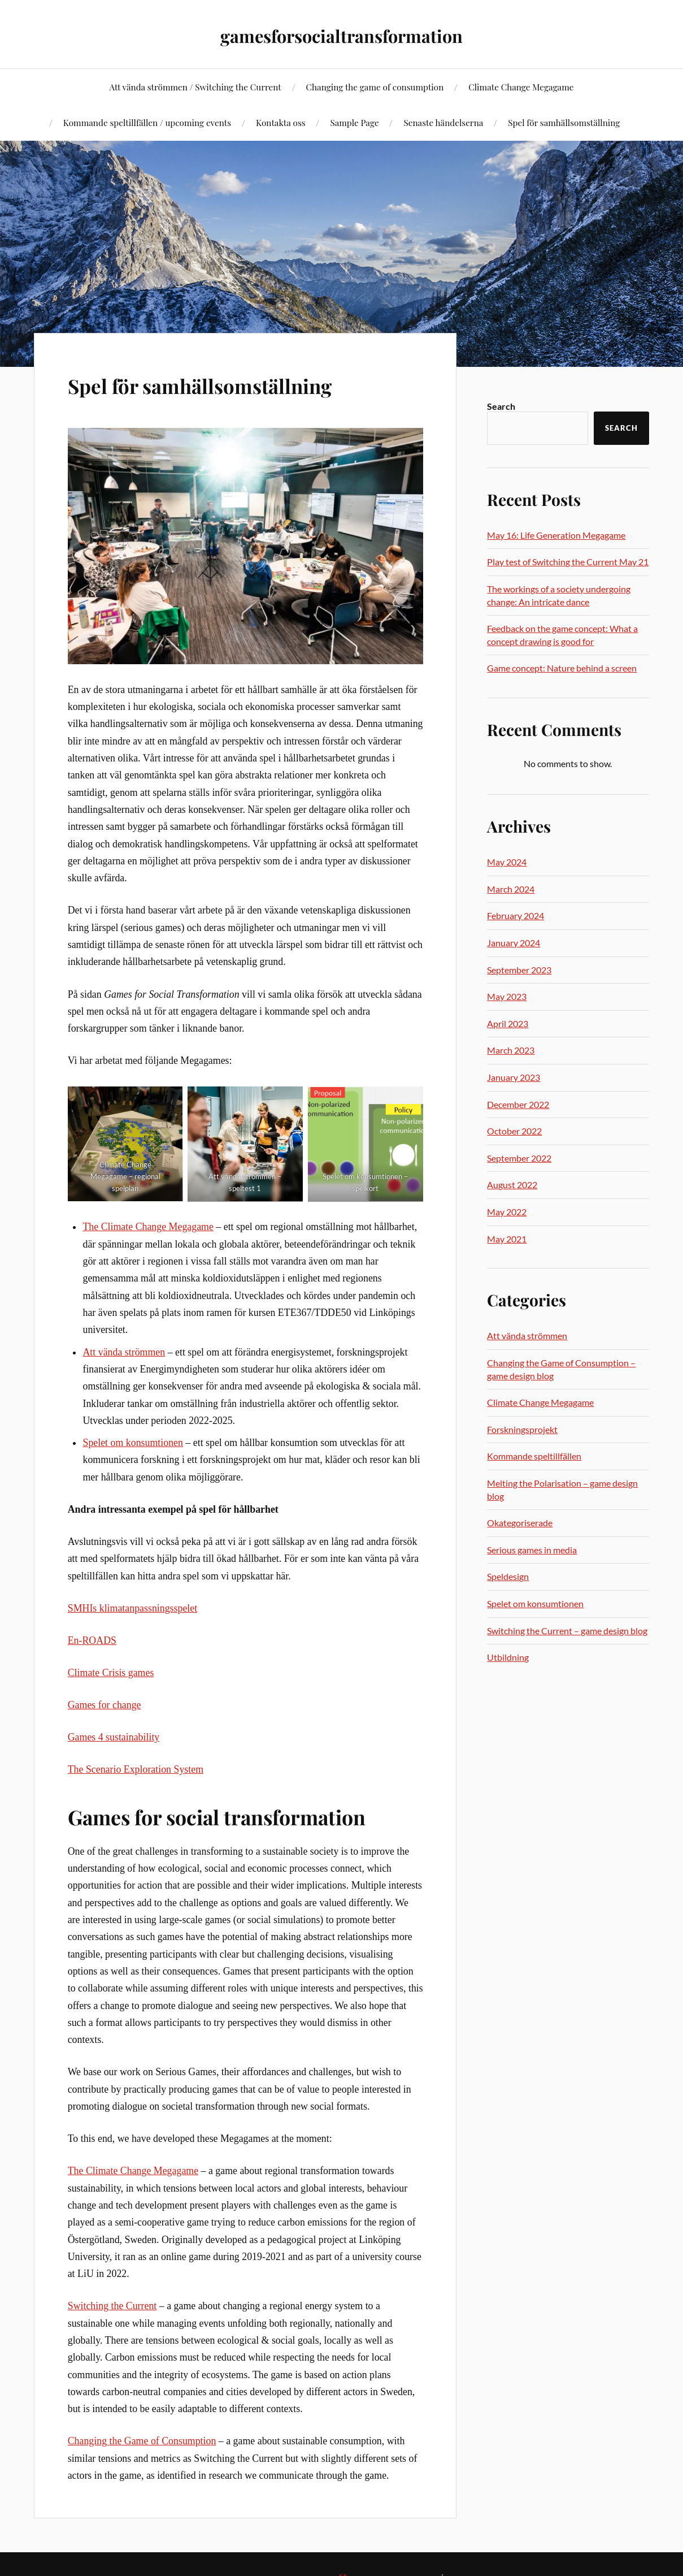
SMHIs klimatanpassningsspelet (132, 1608)
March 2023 (510, 1050)
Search (501, 406)
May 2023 (507, 996)
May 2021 (507, 1238)
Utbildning (508, 1657)
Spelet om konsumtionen (132, 1442)
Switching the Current (112, 2305)
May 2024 (507, 861)
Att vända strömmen (123, 1352)
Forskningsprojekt (522, 1429)
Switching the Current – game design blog (567, 1630)
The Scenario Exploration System (135, 1769)
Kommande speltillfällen (534, 1456)
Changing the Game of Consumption (142, 2441)
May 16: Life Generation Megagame (556, 535)
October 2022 (514, 1130)
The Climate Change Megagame (147, 1226)
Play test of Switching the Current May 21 (568, 561)
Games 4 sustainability (114, 1737)
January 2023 (513, 1077)
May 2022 (507, 1211)
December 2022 (518, 1104)
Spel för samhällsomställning (564, 122)
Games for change (104, 1705)
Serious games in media (532, 1549)
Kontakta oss (281, 122)
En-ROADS (92, 1640)
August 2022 (512, 1184)
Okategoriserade (520, 1522)
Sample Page (354, 122)
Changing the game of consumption (375, 87)
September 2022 (519, 1158)
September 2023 (519, 969)
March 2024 (510, 889)
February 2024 (515, 915)
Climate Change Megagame (520, 87)
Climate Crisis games (111, 1672)
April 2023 (507, 1023)
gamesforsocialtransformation (341, 34)
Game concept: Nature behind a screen (562, 668)
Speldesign (508, 1576)
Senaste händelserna (443, 122)
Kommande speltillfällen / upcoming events (147, 122)
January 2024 (513, 942)
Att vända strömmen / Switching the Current (195, 87)
